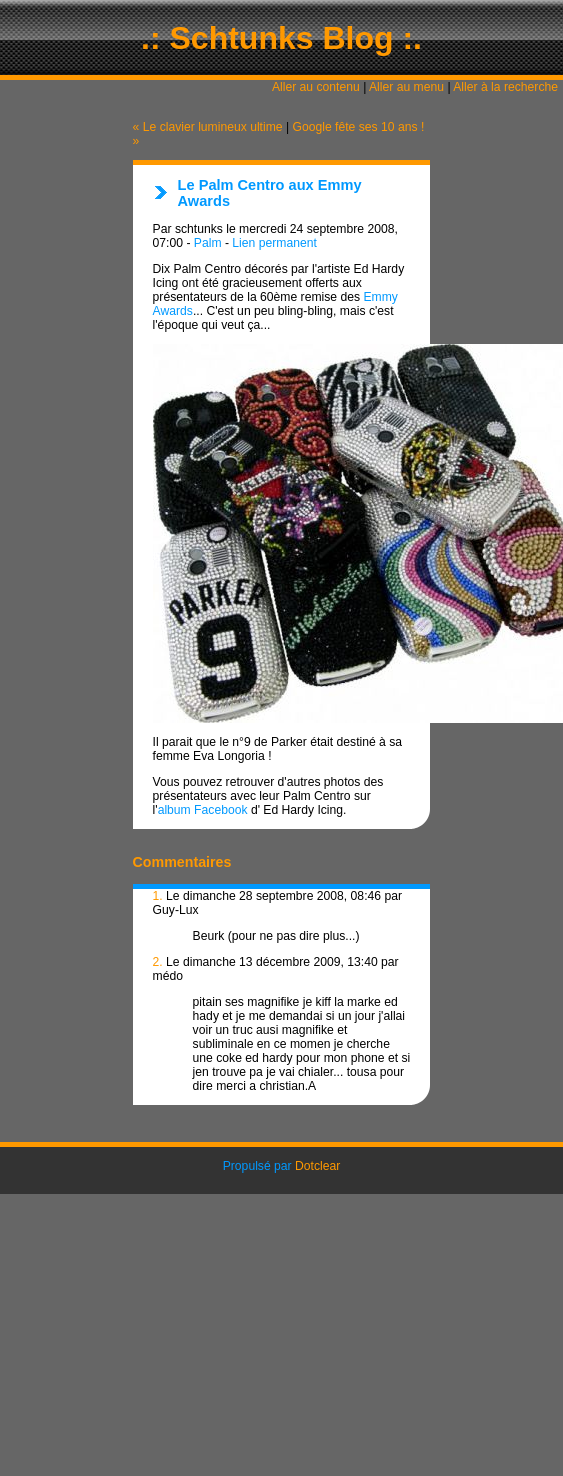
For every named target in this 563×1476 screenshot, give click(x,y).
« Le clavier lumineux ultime (208, 127)
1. (158, 896)
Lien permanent (274, 243)
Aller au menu (406, 87)
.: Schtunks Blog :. (281, 38)
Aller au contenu (316, 87)
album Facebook (203, 810)
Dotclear (317, 1166)
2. (158, 962)
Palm (208, 243)
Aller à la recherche (505, 87)
